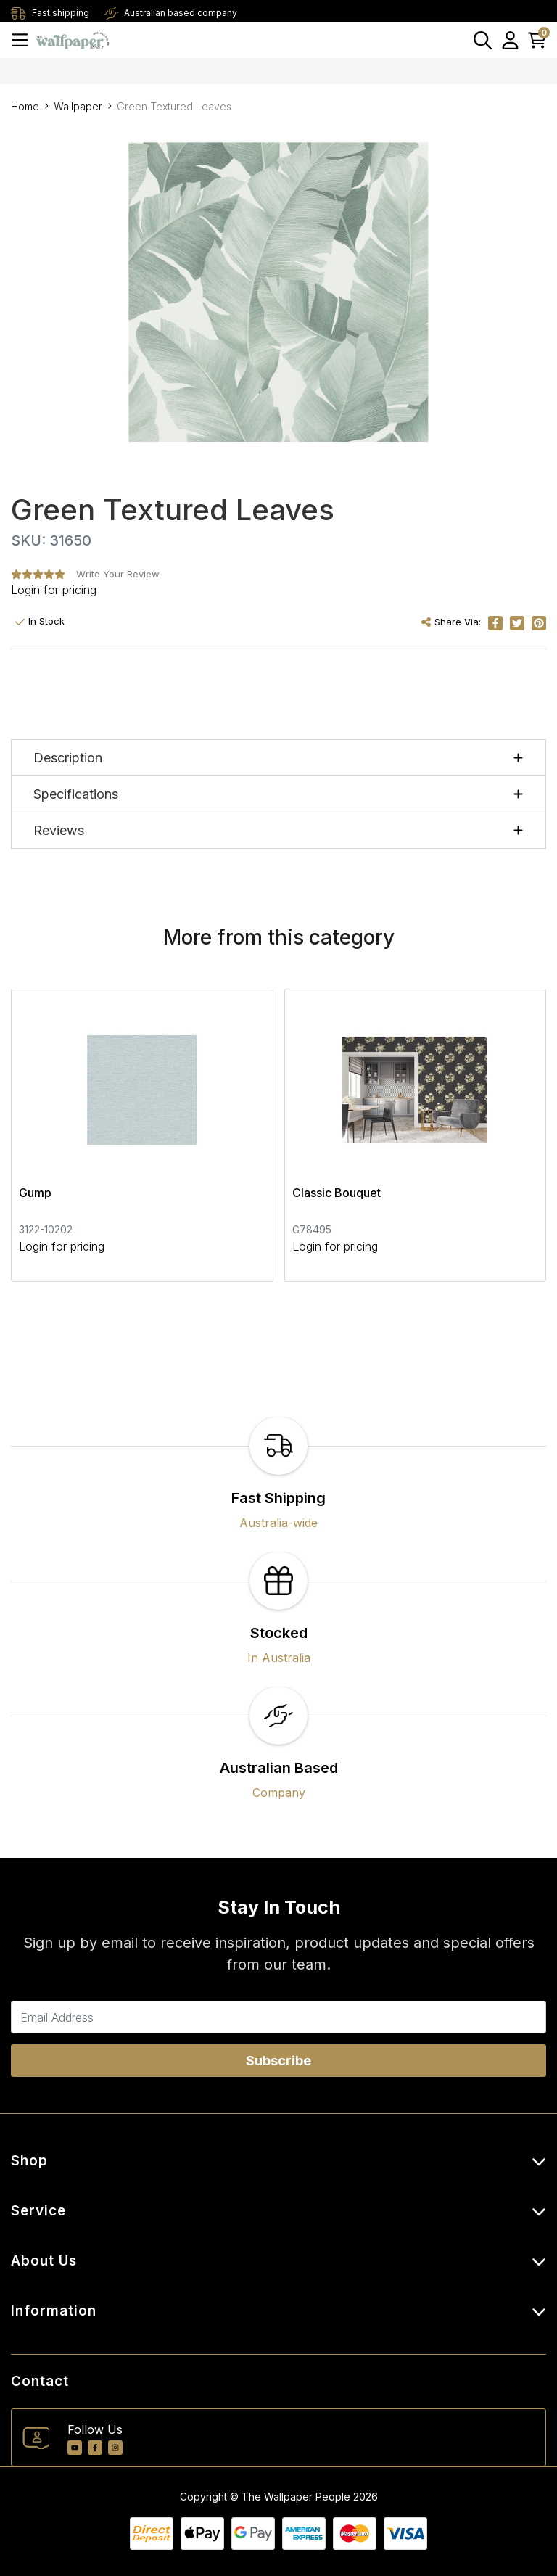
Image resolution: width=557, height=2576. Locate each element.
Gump (35, 1192)
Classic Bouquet (336, 1192)
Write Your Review (118, 574)
